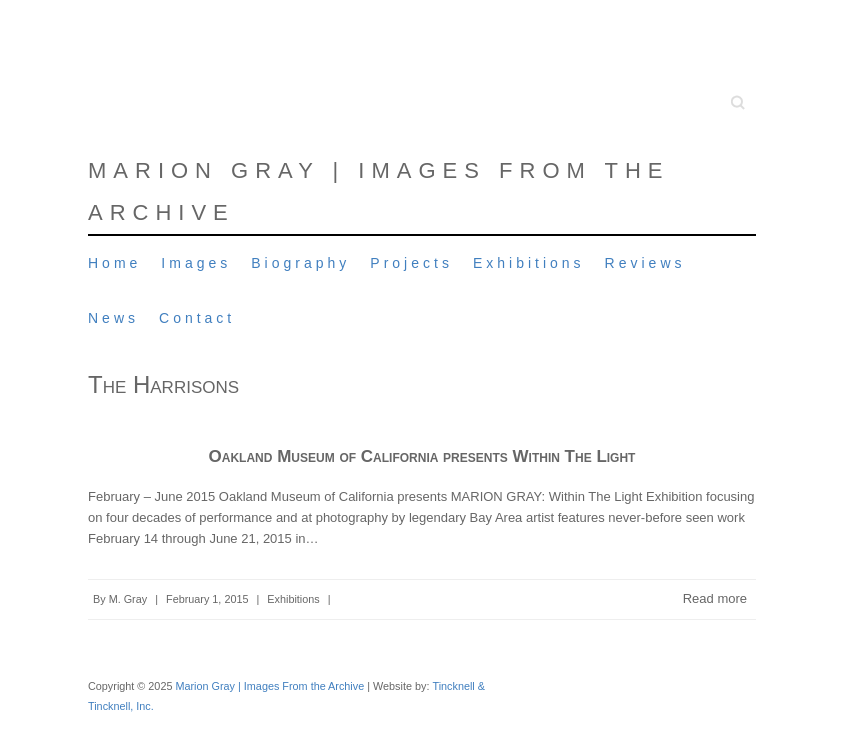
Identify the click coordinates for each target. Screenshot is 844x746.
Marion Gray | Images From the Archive (379, 191)
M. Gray (128, 599)
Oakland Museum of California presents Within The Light (422, 456)
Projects (411, 263)
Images (196, 263)
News (113, 318)
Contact (197, 318)
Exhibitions (529, 263)
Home (114, 263)
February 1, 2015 (207, 599)
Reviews (645, 263)
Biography (300, 263)
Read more (715, 598)
